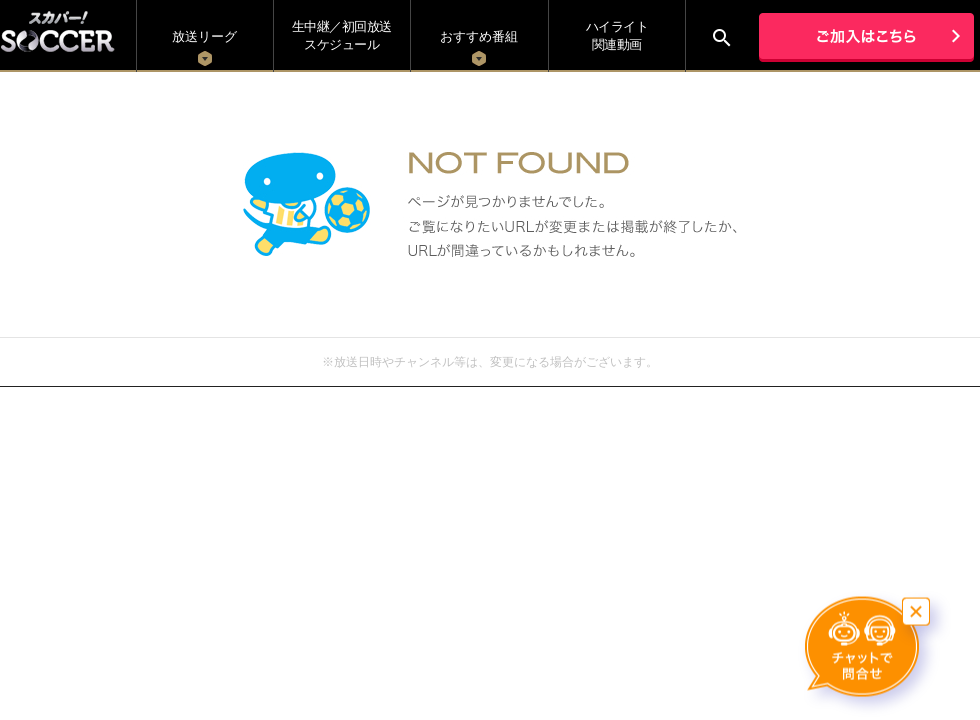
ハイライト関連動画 (617, 35)
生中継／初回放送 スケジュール (342, 35)
